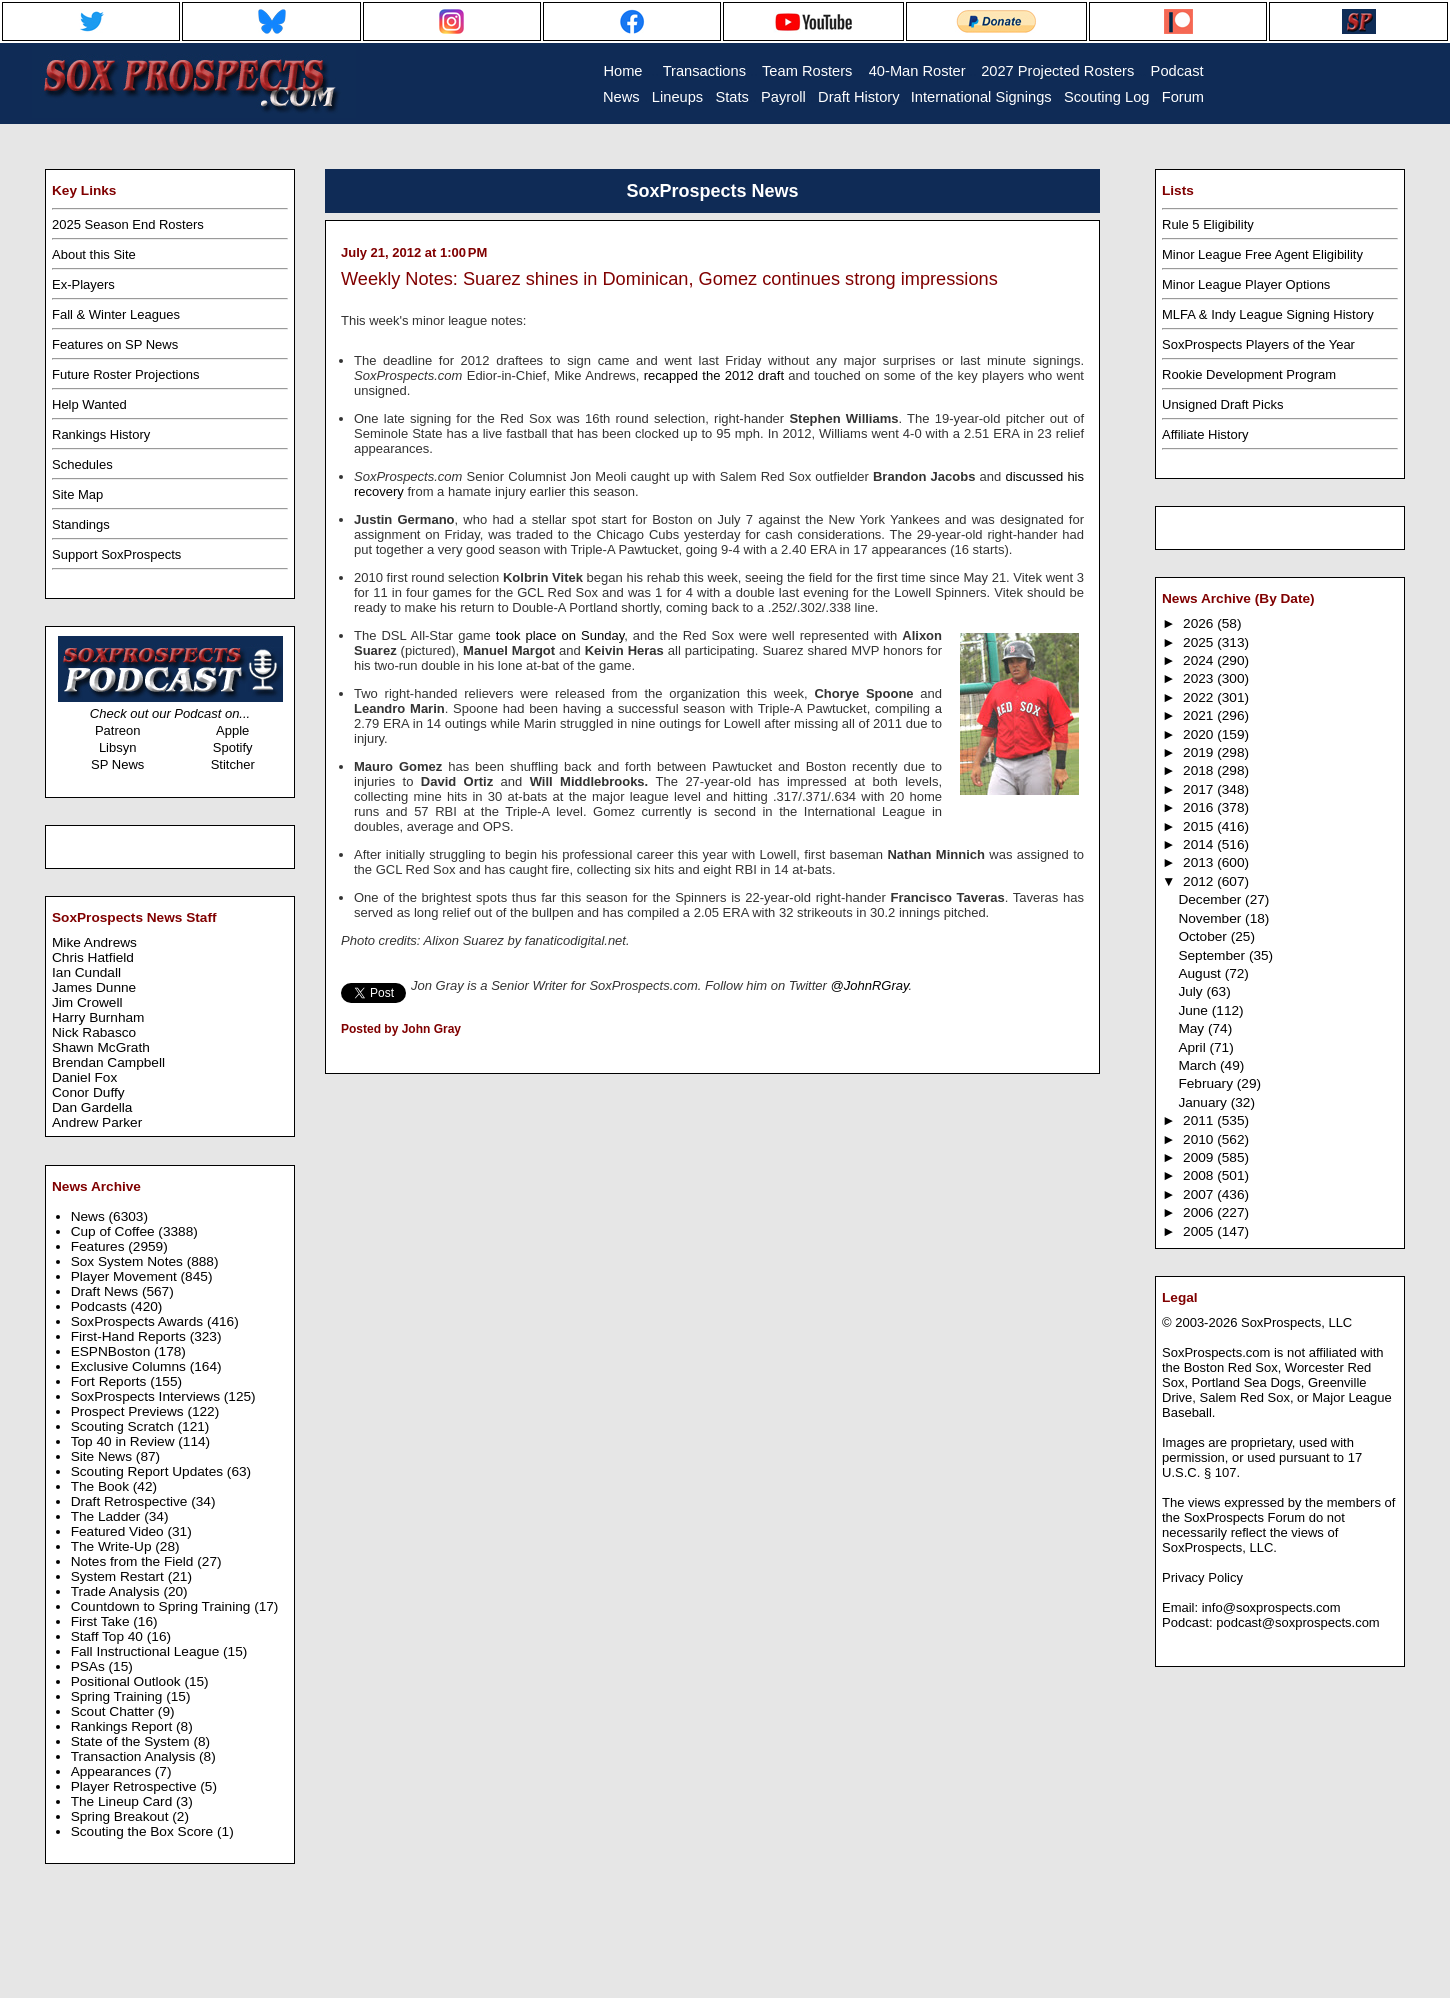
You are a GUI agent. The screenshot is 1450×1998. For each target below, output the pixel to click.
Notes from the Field (134, 1561)
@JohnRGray (870, 985)
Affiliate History (1205, 434)
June (1194, 1010)
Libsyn (118, 747)
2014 (1200, 844)
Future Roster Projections (125, 374)
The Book (102, 1486)
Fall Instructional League (147, 1651)
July (1192, 991)
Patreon (118, 730)
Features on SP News (115, 344)
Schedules (82, 464)
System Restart (119, 1576)
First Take (102, 1621)
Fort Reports (111, 1381)
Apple (232, 730)
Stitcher (233, 764)
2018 (1200, 770)
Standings (81, 524)
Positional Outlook (128, 1681)
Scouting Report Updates (149, 1471)
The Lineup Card (123, 1801)
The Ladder (108, 1516)
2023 (1200, 678)
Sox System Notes (129, 1261)
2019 (1200, 752)
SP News (117, 764)
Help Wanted (89, 404)
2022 (1200, 697)
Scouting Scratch (124, 1426)
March (1199, 1065)
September (1213, 955)
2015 (1200, 826)
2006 (1200, 1212)
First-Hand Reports (130, 1336)
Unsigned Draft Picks (1222, 404)
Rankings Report (123, 1726)
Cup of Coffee (115, 1231)
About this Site (94, 254)
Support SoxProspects (116, 554)
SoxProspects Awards (139, 1321)
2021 (1200, 715)
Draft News (106, 1291)
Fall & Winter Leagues (116, 314)
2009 (1200, 1157)
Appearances (113, 1771)
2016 (1200, 807)
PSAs (90, 1666)
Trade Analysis (117, 1591)
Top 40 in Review (125, 1441)
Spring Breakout (122, 1816)
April (1193, 1047)
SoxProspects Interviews (147, 1396)
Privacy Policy (1202, 1577)
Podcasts (101, 1306)
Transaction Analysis (135, 1756)
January (1204, 1102)
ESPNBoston (112, 1351)
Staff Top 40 (109, 1636)
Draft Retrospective (131, 1501)
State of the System (132, 1741)
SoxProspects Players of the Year (1258, 344)
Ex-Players (83, 284)
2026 (1200, 623)
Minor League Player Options (1246, 284)
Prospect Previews (129, 1411)
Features (100, 1246)
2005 (1200, 1231)
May (1193, 1028)
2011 (1200, 1120)
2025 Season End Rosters (128, 224)
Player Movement (126, 1276)
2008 (1200, 1175)
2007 (1200, 1194)
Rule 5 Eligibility (1208, 224)
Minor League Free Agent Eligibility (1262, 254)
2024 (1200, 660)
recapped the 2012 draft (714, 375)
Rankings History (101, 434)
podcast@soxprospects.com (1298, 1622)
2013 (1200, 862)
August (1201, 973)
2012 (1200, 881)
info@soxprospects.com (1271, 1607)
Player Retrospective (136, 1786)
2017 (1200, 789)
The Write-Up (113, 1546)
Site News (103, 1456)
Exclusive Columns (130, 1366)
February (1207, 1083)
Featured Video (119, 1531)
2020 (1200, 734)
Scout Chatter (114, 1711)
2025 (1200, 642)
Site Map (77, 494)
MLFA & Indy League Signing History (1268, 314)
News (90, 1216)
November (1211, 918)
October (1204, 936)
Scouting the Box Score (144, 1831)
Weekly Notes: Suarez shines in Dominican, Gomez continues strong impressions (669, 279)
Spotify (233, 747)
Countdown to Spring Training (163, 1606)
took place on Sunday (560, 635)
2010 (1200, 1139)
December (1211, 899)
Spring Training (119, 1696)
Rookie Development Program (1249, 374)
